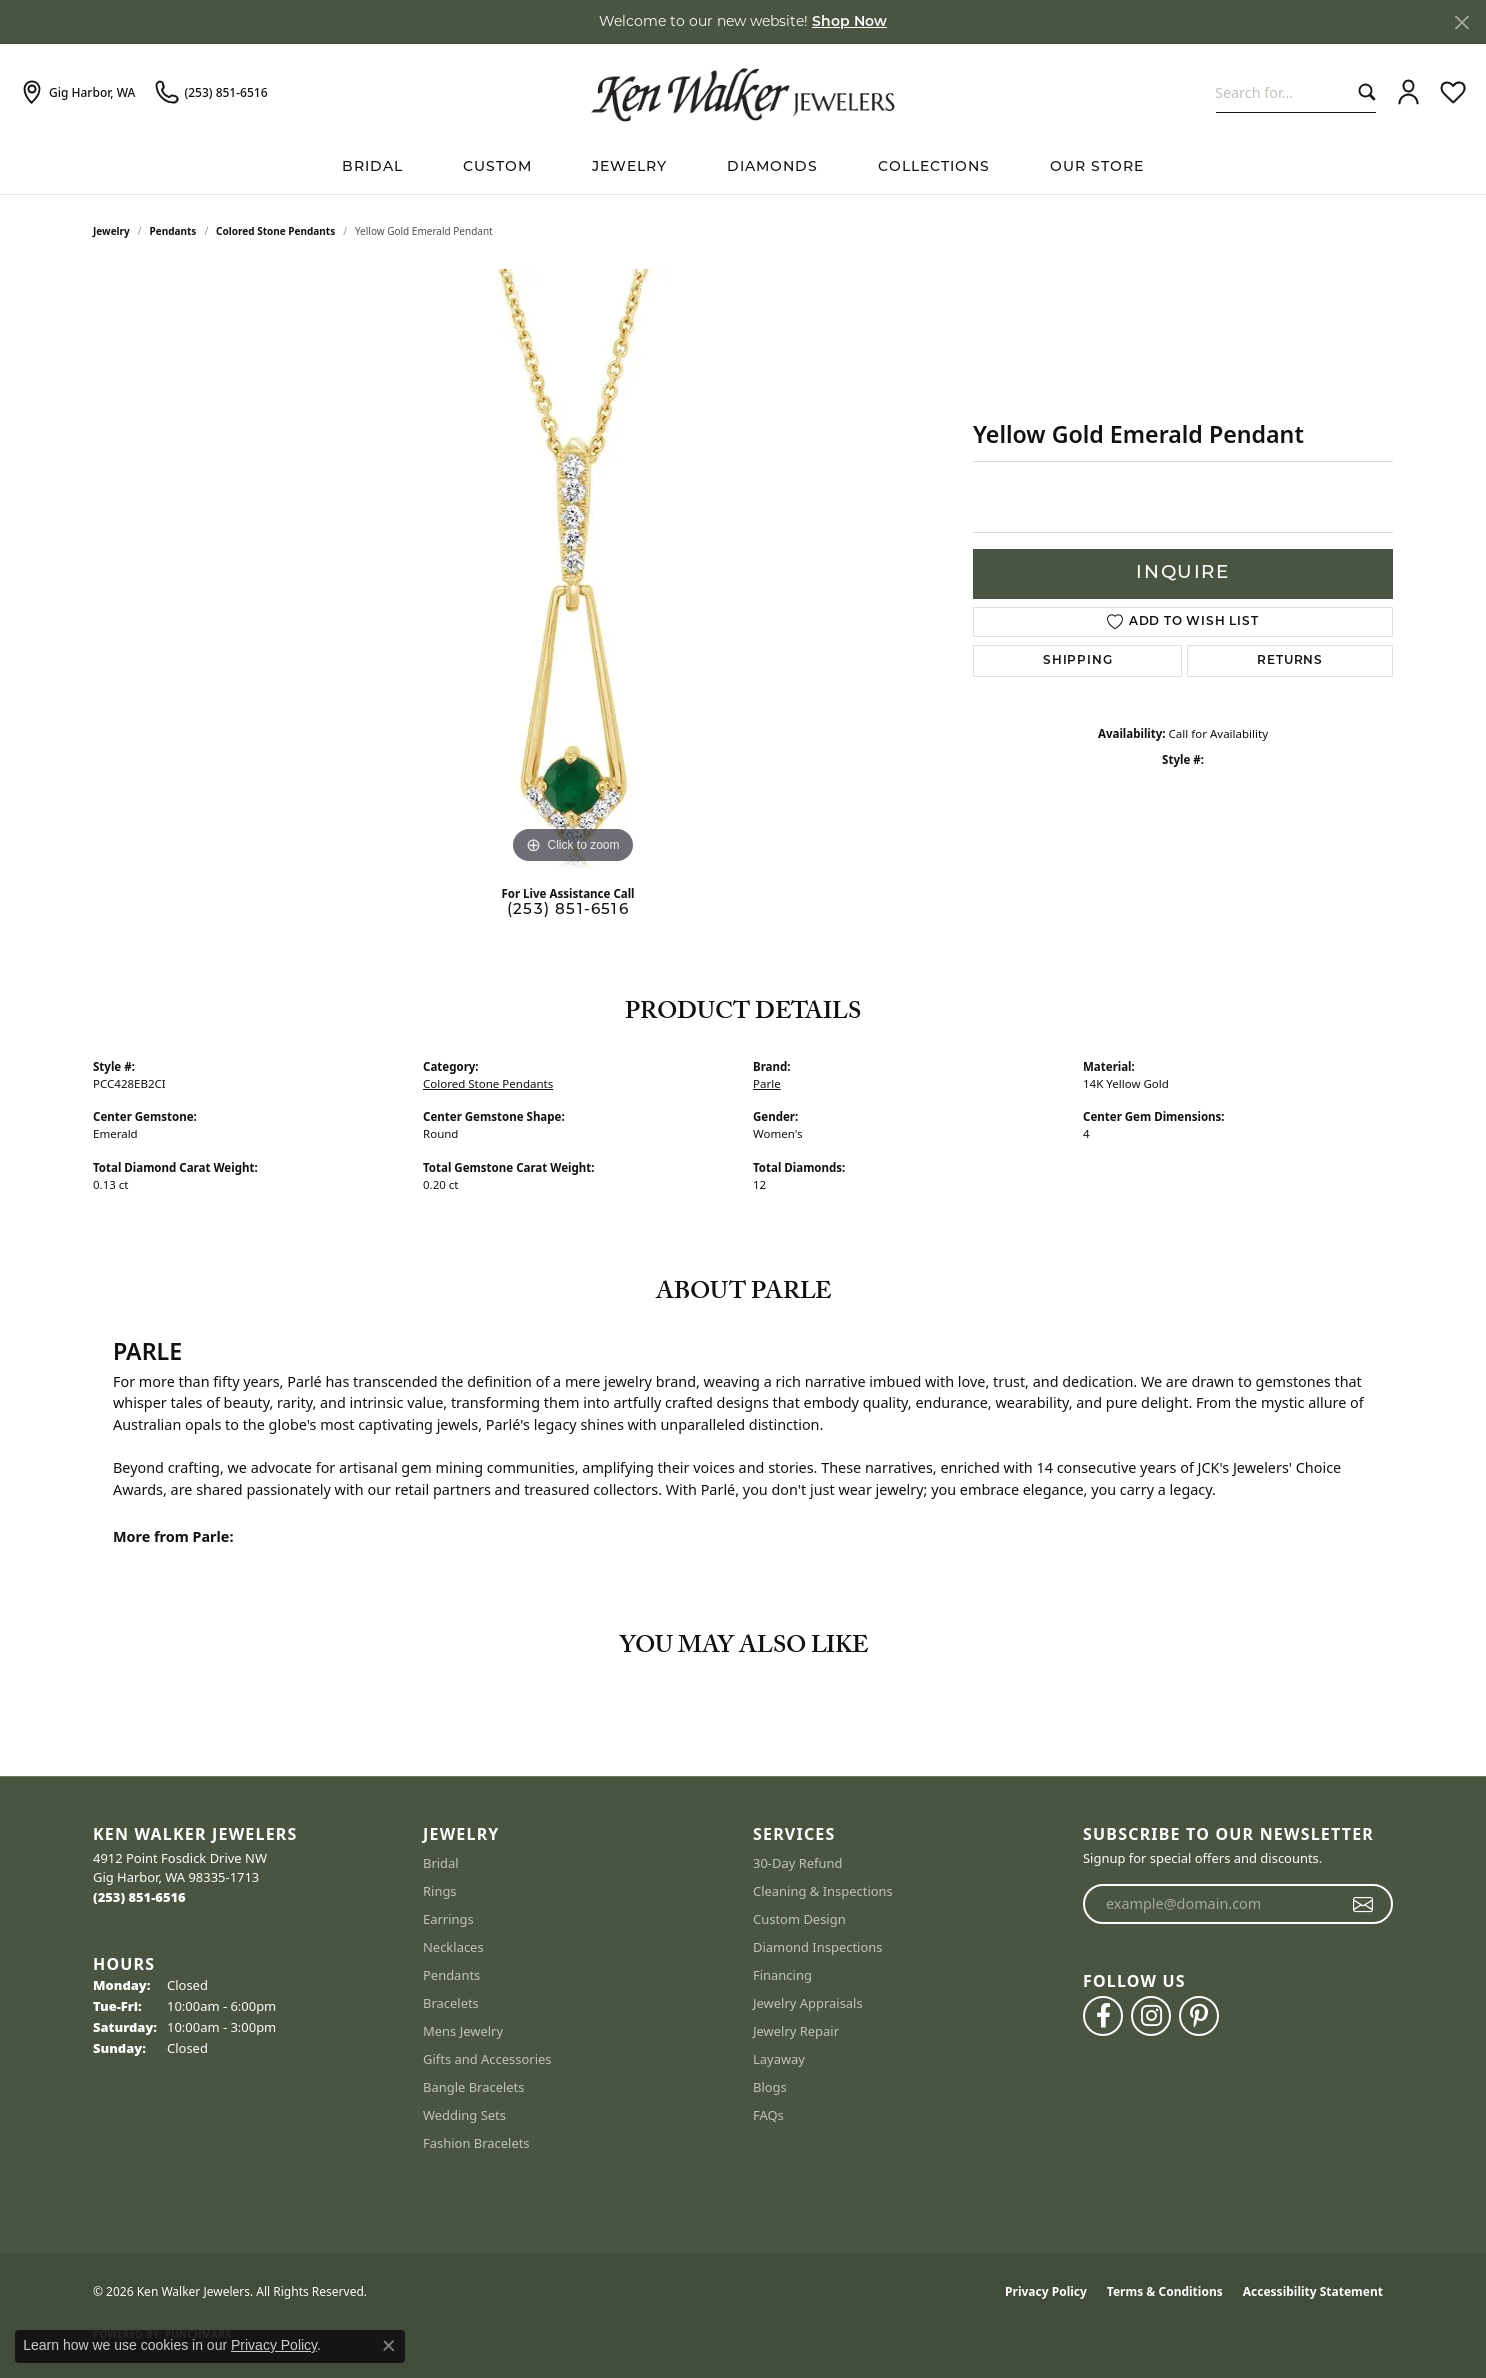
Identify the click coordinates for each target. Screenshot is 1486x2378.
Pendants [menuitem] (451, 1975)
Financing (782, 1975)
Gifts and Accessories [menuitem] (487, 2059)
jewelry (111, 231)
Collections (934, 167)
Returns (1290, 661)
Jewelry (629, 167)
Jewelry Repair (796, 2031)
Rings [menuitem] (440, 1891)
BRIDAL (372, 167)
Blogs (770, 2087)
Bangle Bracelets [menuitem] (474, 2087)
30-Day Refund (797, 1863)
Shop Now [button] (849, 22)
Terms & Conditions (1165, 2291)
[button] (1408, 93)
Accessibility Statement (1313, 2291)
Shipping (1077, 661)
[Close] (1461, 22)
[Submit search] (1362, 92)
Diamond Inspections (818, 1947)
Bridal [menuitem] (441, 1863)
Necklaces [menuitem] (453, 1947)
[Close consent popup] (389, 2346)
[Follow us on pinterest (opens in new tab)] (1199, 2016)
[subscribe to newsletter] (1363, 1904)
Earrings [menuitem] (448, 1919)
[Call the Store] (139, 1897)
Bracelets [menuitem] (451, 2003)
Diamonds (772, 167)
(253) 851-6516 (568, 910)
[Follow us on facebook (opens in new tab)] (1103, 2016)
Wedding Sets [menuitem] (464, 2115)
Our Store (1097, 167)
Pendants (173, 231)
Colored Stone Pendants (275, 231)
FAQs (768, 2115)
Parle (767, 1083)
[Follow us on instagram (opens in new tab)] (1151, 2016)
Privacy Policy (1046, 2291)
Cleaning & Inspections (823, 1891)
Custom (497, 167)
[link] (77, 93)
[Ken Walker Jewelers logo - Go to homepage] (743, 92)
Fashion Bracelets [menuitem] (476, 2143)
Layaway (779, 2059)
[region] (573, 569)
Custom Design (799, 1919)
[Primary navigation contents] (743, 167)
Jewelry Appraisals (808, 2003)
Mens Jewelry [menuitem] (463, 2031)
